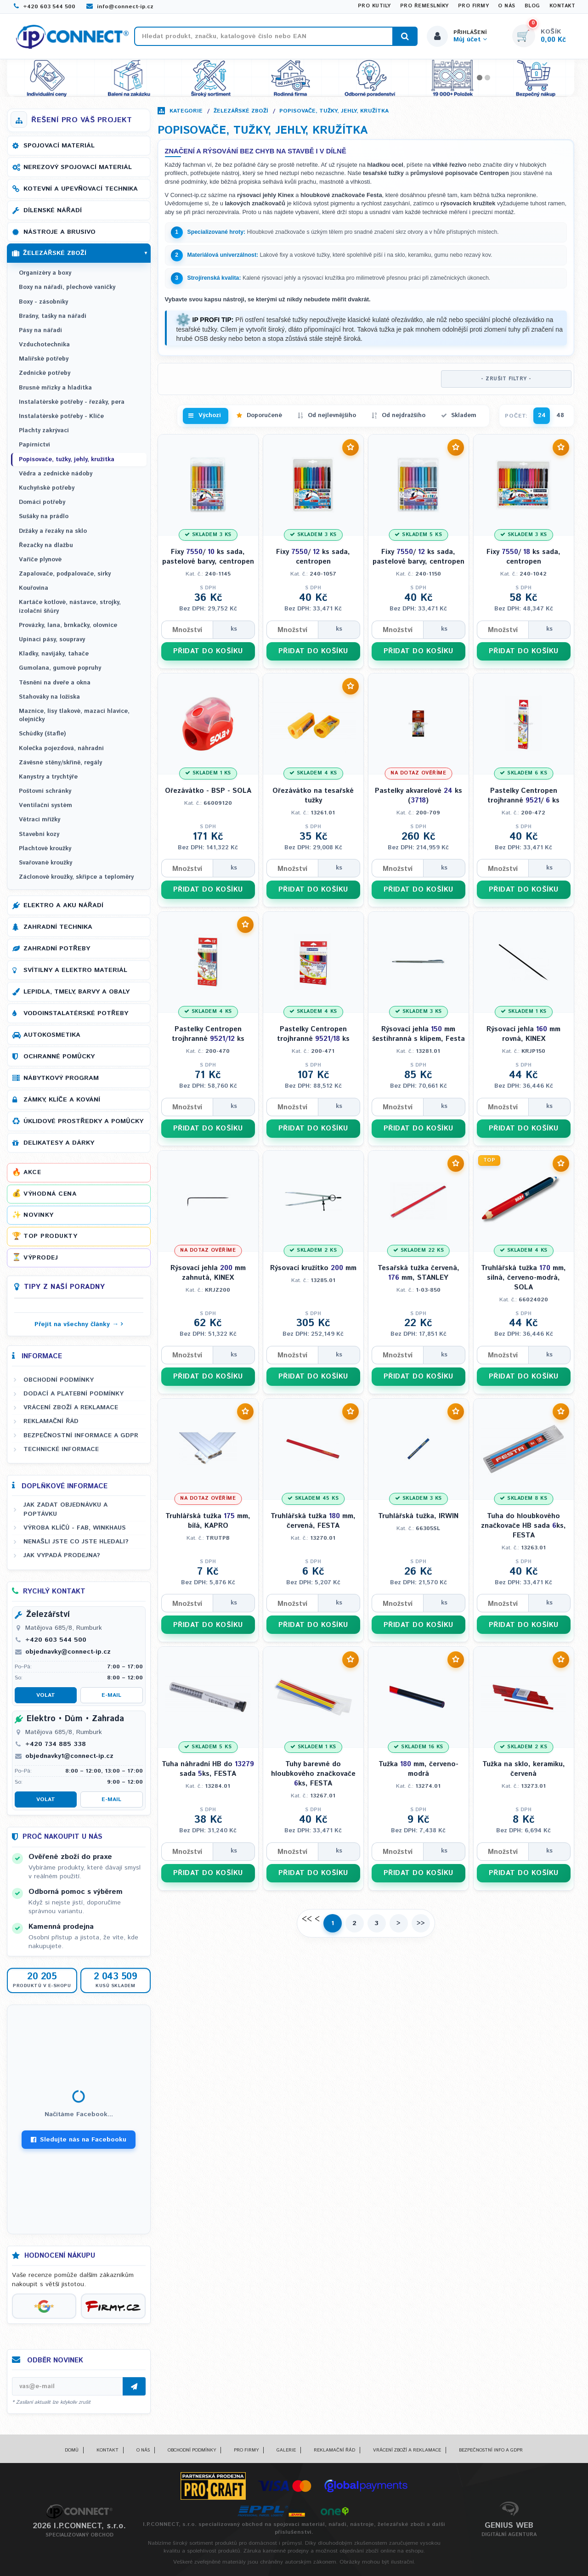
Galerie (286, 2450)
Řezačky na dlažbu (46, 545)
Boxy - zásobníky (43, 302)
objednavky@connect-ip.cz (68, 1651)
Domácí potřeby (42, 502)
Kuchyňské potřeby (46, 488)
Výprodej (40, 1257)
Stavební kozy (39, 834)
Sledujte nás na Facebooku (78, 2139)
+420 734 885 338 (55, 1744)
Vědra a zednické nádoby (55, 473)
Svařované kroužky (45, 863)
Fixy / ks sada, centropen (313, 556)
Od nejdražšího (403, 415)
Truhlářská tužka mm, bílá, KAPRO (207, 1521)
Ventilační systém (45, 805)
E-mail (111, 1695)
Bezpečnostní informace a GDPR (80, 1435)
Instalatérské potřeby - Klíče (61, 416)
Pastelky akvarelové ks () (418, 795)
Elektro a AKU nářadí (63, 905)
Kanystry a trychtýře (48, 777)
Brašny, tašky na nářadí (52, 316)
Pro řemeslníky (424, 6)
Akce (32, 1172)
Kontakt (562, 6)
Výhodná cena (49, 1193)
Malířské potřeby (43, 359)
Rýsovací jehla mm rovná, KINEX (523, 1034)
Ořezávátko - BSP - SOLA (208, 791)
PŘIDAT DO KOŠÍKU (208, 651)
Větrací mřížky (39, 819)
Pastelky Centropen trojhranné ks (208, 1034)
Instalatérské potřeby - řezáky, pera (71, 402)
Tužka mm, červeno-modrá (418, 1769)
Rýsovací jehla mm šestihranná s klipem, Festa (418, 1034)
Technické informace (61, 1449)
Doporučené (264, 415)
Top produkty (50, 1236)
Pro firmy (473, 6)
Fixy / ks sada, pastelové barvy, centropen (208, 556)
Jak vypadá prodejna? (61, 1555)
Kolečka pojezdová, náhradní (61, 748)
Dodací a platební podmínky (73, 1393)
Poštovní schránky (45, 791)
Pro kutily (374, 6)
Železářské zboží (241, 111)
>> (421, 1923)
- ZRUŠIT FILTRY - (506, 379)
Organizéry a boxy (45, 273)
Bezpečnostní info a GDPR (491, 2450)
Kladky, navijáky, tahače (54, 654)
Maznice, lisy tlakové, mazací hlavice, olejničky (74, 715)
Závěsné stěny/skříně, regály (60, 762)
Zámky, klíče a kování (61, 1099)
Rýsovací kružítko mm (313, 1268)
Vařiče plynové (40, 559)
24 (542, 415)
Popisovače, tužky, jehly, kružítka (334, 111)
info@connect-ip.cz (119, 7)
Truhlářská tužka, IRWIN (418, 1516)
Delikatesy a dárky (58, 1142)
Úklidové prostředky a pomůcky (83, 1121)
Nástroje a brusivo (59, 232)
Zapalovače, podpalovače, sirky (65, 574)
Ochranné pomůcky (59, 1056)
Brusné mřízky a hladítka (55, 388)
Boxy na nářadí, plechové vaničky (67, 287)
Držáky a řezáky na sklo (53, 531)
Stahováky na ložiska (49, 697)
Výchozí (209, 415)
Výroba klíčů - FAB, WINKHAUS (74, 1527)
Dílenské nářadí (52, 210)
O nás (506, 6)
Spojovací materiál (59, 145)
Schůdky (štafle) (42, 733)
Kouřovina (33, 588)
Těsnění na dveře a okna (54, 682)
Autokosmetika (51, 1034)
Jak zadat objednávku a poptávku (65, 1509)
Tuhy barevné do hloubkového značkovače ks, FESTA (313, 1773)
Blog (532, 6)
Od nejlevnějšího (332, 415)
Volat (45, 1695)
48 (560, 415)
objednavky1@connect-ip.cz (69, 1756)
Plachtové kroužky (45, 848)
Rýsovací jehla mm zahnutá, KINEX (208, 1272)
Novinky (38, 1215)
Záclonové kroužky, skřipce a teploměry (76, 877)
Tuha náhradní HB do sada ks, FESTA (208, 1769)
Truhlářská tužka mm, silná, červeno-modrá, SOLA (523, 1277)
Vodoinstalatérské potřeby (75, 1013)
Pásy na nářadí (40, 330)
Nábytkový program (61, 1078)
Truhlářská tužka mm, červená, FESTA (313, 1521)
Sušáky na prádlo (43, 516)
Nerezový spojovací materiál (77, 167)
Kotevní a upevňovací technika (80, 188)
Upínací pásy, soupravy (52, 639)
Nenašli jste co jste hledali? (76, 1541)
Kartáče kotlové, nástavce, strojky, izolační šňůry (70, 606)
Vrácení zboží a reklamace (70, 1407)
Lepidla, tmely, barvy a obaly (76, 991)
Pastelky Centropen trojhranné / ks (523, 795)
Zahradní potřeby (56, 948)
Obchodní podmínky (58, 1379)
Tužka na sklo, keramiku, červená (523, 1769)
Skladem (463, 415)
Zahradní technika (57, 927)
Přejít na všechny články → (76, 1324)
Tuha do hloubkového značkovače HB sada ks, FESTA (523, 1525)
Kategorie (186, 111)
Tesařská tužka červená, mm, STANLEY (418, 1272)
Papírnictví (34, 445)
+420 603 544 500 (44, 7)
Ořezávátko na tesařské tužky (313, 795)
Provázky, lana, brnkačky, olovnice (68, 625)
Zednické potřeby (44, 373)
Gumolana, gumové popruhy (60, 668)
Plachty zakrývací (44, 430)
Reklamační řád (51, 1421)
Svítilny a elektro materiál (75, 970)
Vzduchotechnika (44, 344)
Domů (72, 2450)
